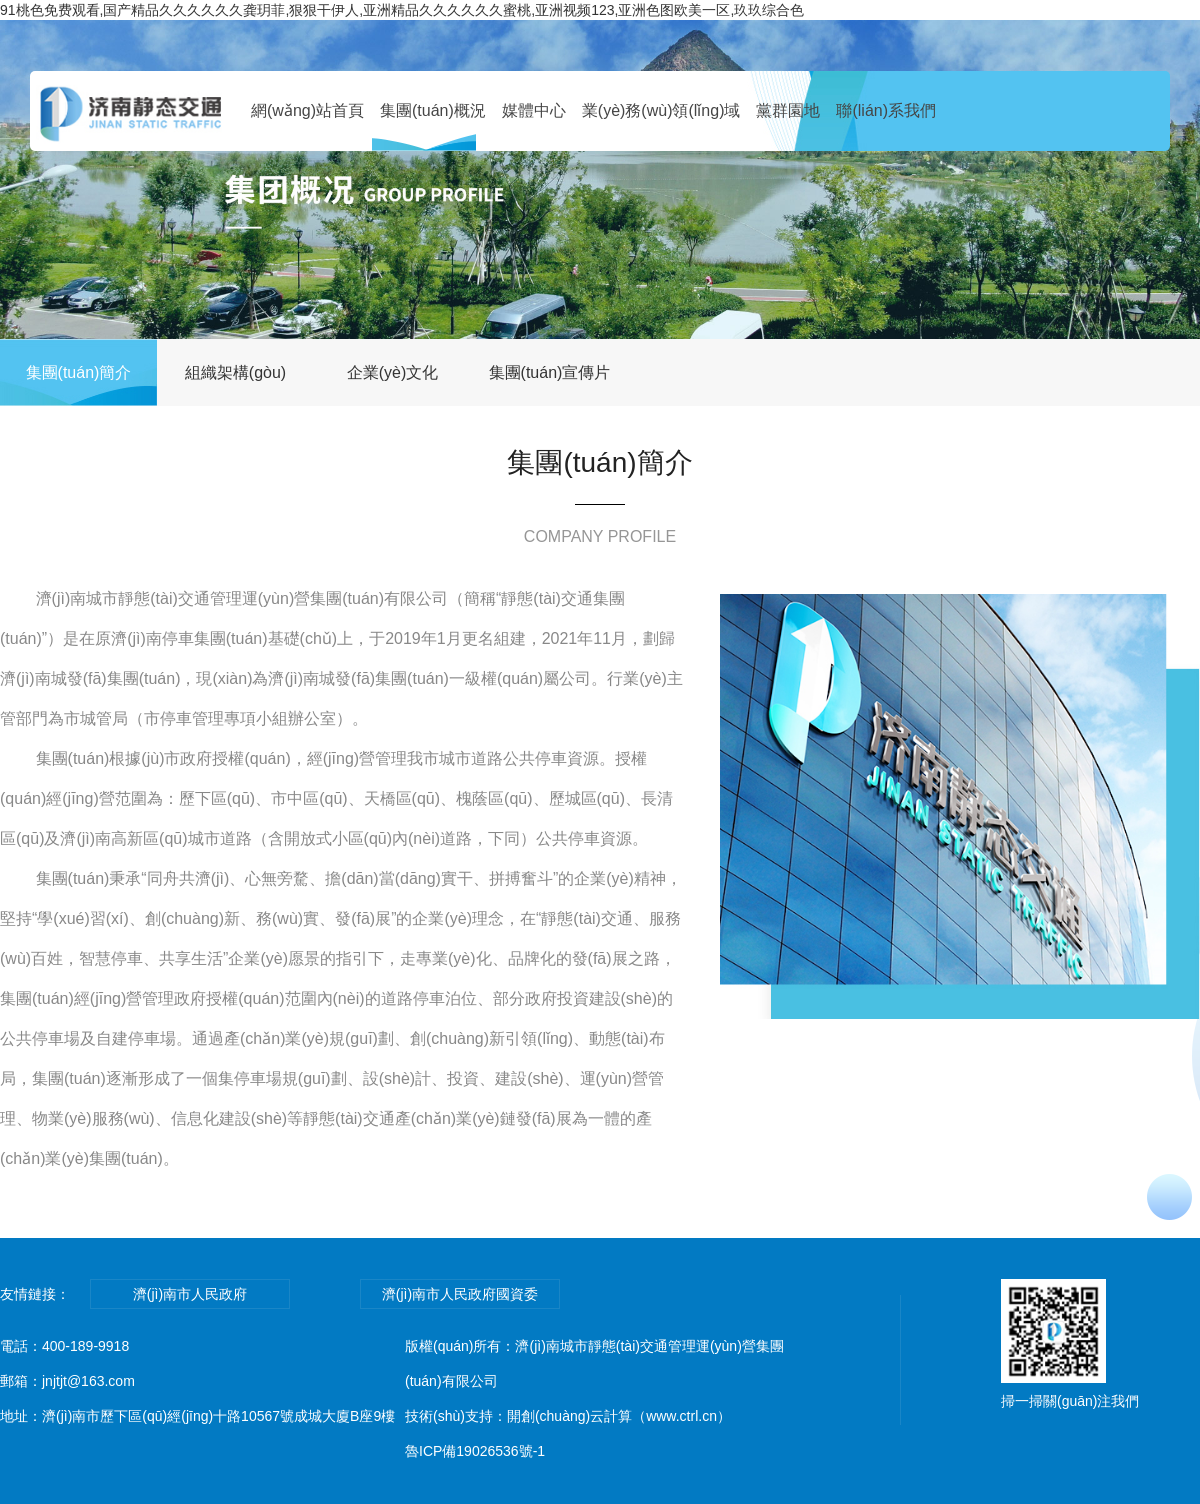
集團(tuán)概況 (433, 110)
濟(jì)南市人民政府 (190, 1294)
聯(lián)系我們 (886, 110)
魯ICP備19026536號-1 (475, 1451)
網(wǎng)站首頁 (307, 110)
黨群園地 (788, 110)
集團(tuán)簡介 (79, 372)
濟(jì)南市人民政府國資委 (460, 1294)
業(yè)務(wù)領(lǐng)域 (661, 110)
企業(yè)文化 (393, 372)
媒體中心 (534, 110)
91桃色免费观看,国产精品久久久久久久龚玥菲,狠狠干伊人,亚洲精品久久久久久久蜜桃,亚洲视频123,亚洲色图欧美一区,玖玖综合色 (402, 10)
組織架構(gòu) (235, 372)
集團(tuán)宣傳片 (550, 372)
